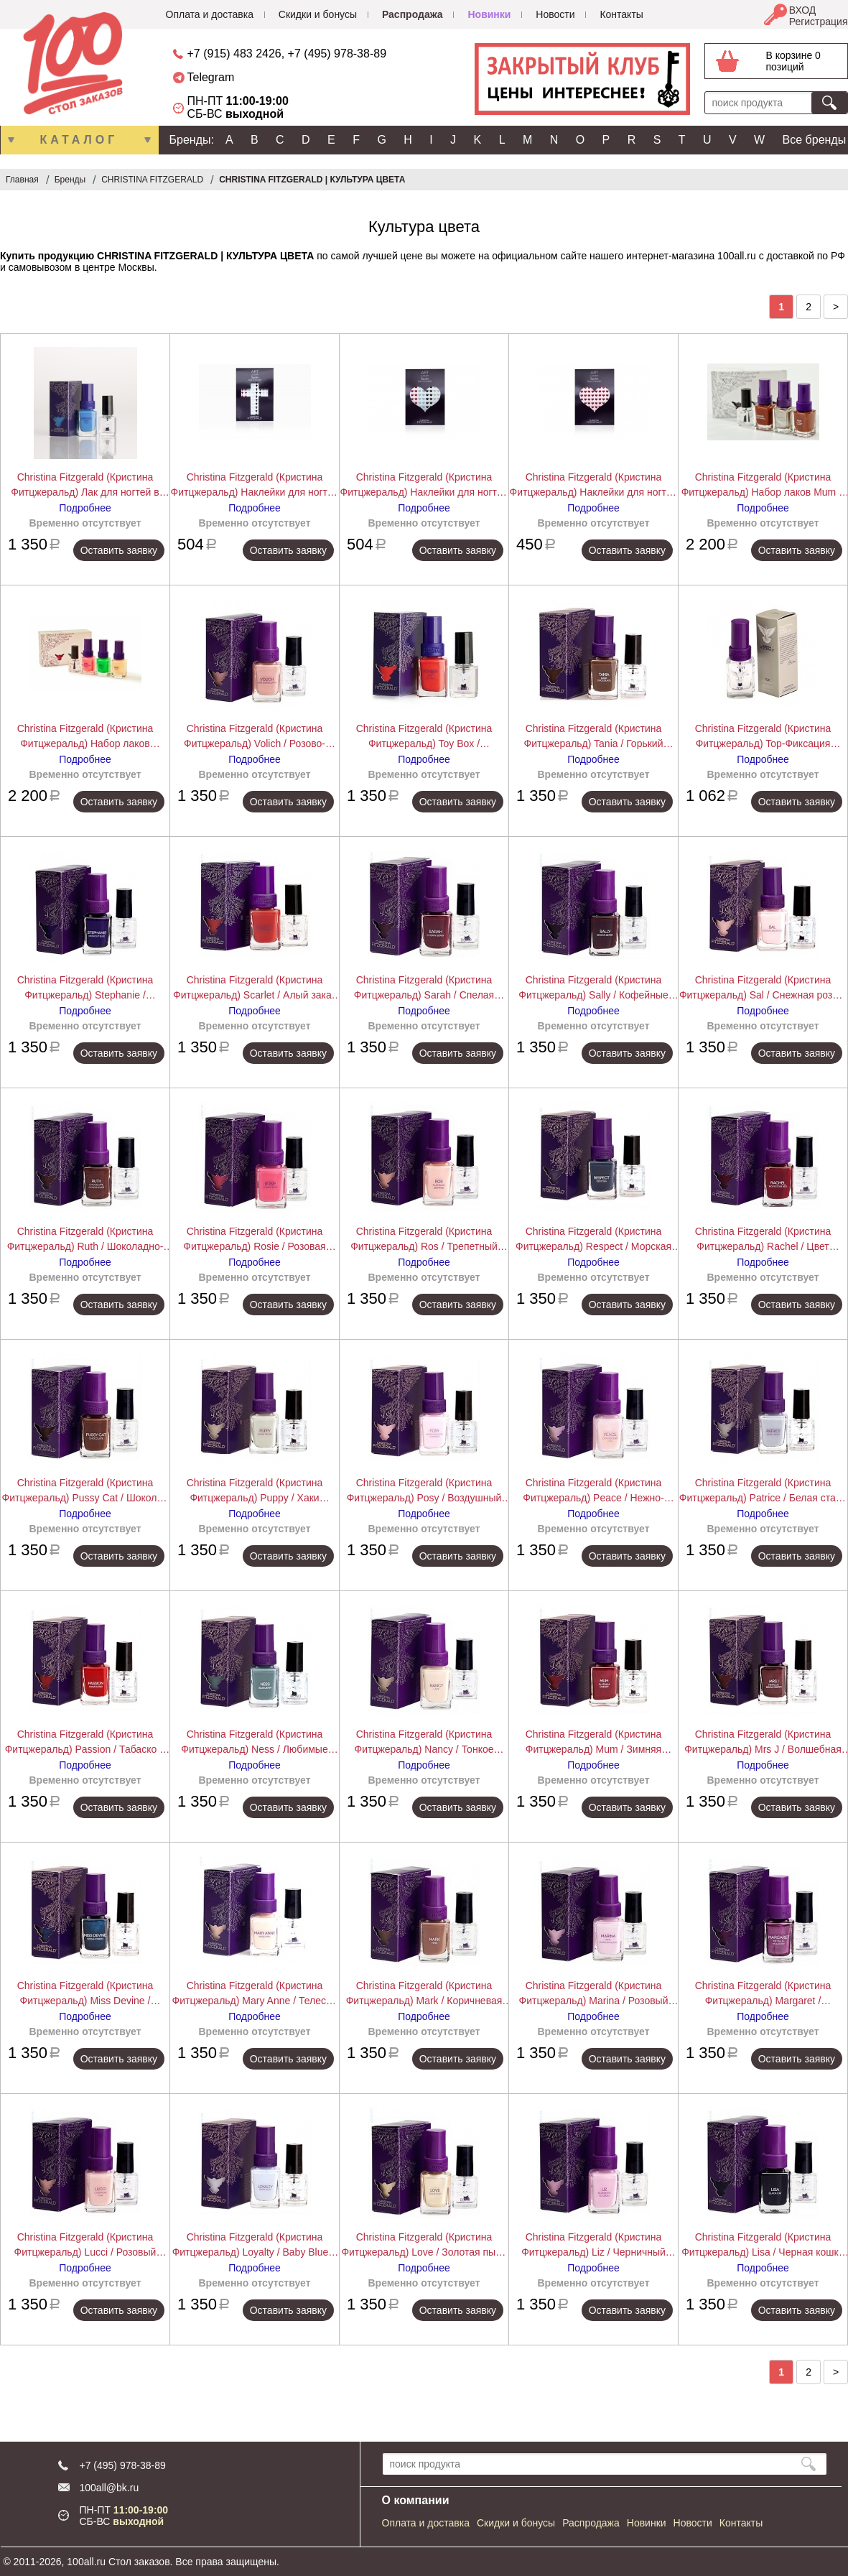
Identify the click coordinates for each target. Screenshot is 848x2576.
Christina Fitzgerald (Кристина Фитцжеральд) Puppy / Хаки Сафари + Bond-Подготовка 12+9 (254, 1491)
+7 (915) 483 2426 (234, 53)
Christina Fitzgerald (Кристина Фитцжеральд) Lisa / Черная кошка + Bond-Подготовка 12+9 (762, 2245)
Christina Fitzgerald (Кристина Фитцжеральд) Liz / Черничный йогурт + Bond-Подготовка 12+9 (594, 2245)
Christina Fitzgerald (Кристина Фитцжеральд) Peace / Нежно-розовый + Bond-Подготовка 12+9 (593, 1491)
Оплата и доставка (209, 14)
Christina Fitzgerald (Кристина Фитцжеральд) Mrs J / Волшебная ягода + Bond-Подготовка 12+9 (763, 1742)
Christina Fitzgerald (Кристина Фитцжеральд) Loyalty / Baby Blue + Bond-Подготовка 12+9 (254, 2245)
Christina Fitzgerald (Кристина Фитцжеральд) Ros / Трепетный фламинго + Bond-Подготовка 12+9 (424, 1240)
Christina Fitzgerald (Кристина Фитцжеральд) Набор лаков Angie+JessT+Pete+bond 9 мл (85, 737)
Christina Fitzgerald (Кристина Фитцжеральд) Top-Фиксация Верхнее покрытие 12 (763, 737)
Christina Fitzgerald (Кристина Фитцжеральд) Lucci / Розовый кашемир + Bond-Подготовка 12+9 (85, 2245)
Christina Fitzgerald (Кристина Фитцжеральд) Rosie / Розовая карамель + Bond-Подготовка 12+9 (254, 1240)
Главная (22, 180)
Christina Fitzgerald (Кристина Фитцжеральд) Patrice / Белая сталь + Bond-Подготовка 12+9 (763, 1491)
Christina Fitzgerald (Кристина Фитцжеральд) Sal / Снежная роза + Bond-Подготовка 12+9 (763, 988)
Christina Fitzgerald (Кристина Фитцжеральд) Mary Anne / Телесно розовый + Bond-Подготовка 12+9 (254, 1994)
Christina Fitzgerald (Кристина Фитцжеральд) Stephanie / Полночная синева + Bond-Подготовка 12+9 (85, 988)
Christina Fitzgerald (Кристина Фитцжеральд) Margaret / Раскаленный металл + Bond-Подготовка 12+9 (763, 1994)
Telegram (211, 77)
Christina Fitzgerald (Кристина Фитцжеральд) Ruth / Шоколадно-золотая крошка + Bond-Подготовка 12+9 (85, 1240)
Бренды (70, 180)
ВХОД (802, 10)
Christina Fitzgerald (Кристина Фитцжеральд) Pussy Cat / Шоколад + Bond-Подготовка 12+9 (85, 1491)
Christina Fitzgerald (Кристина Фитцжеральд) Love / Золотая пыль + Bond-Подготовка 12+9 (423, 2245)
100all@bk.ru (109, 2487)
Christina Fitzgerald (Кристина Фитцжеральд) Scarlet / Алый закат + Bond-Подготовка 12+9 (254, 988)
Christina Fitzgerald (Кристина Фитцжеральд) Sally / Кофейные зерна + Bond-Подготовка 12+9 (593, 988)
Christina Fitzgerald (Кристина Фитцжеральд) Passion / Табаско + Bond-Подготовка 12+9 (85, 1742)
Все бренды (815, 140)
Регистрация (818, 21)
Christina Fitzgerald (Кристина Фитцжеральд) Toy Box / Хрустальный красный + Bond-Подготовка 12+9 (424, 737)
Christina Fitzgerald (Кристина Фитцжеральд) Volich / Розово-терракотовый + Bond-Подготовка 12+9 (255, 737)
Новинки (489, 14)
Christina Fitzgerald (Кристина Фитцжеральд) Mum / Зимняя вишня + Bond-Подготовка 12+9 (593, 1742)
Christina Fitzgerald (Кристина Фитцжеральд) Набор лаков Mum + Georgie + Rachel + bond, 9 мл (763, 485)
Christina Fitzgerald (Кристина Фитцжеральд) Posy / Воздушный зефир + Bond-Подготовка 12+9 (424, 1491)
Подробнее (85, 508)
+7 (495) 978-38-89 (337, 53)
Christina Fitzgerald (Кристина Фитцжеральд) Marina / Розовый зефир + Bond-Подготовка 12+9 (593, 1994)
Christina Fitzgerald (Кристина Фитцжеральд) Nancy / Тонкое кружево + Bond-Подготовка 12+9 (424, 1742)
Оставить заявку (118, 550)
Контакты (621, 14)
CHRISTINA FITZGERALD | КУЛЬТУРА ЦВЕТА (312, 180)
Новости (555, 14)
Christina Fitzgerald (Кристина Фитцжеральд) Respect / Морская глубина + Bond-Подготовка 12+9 (593, 1240)
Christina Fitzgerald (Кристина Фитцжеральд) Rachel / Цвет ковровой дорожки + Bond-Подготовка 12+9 (763, 1240)
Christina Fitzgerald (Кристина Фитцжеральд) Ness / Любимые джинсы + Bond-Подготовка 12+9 (254, 1742)
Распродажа (412, 14)
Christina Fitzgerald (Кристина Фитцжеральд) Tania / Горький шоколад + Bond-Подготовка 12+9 (593, 737)
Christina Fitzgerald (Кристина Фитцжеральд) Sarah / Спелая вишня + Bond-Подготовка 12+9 (423, 988)
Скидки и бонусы (318, 14)
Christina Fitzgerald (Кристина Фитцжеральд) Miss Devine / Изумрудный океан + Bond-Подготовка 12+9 (85, 1994)
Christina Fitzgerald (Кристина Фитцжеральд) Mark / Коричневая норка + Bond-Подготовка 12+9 (424, 1994)
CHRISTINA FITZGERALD (152, 180)
